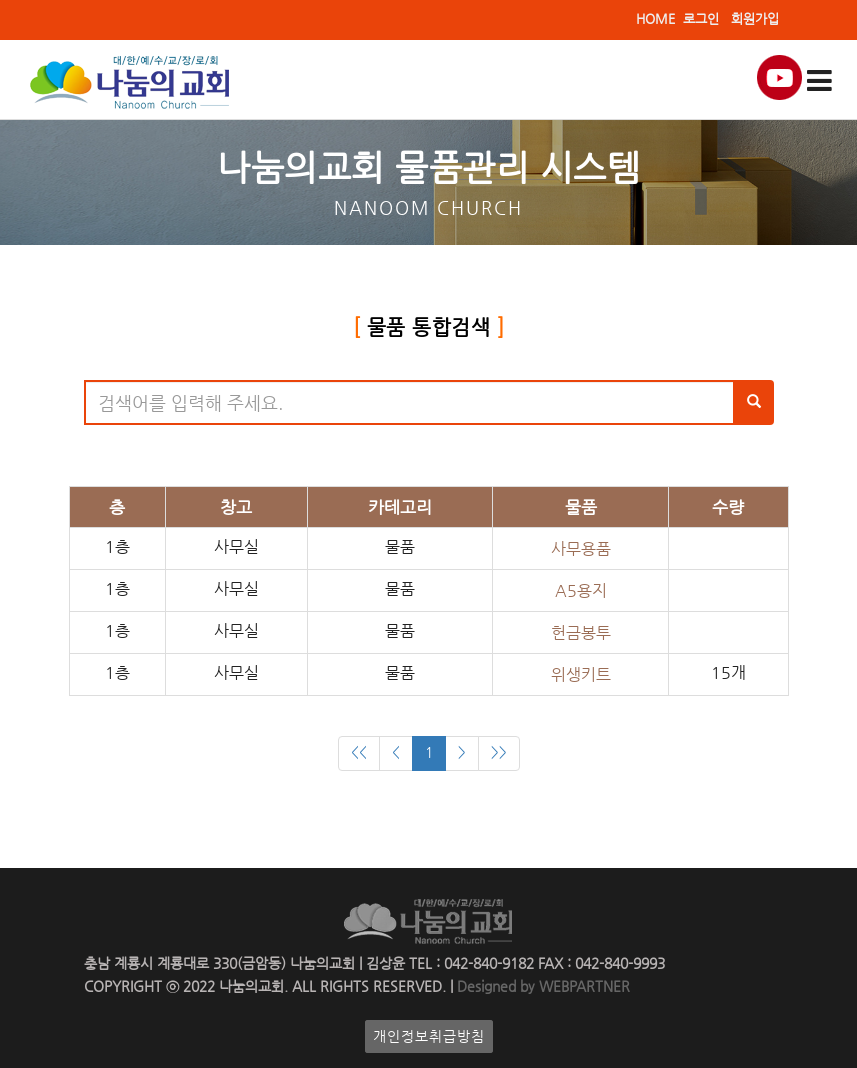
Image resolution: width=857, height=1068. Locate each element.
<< (359, 752)
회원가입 (755, 18)
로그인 (701, 18)
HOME (655, 18)
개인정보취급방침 (429, 1036)
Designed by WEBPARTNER (541, 986)
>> (499, 752)
